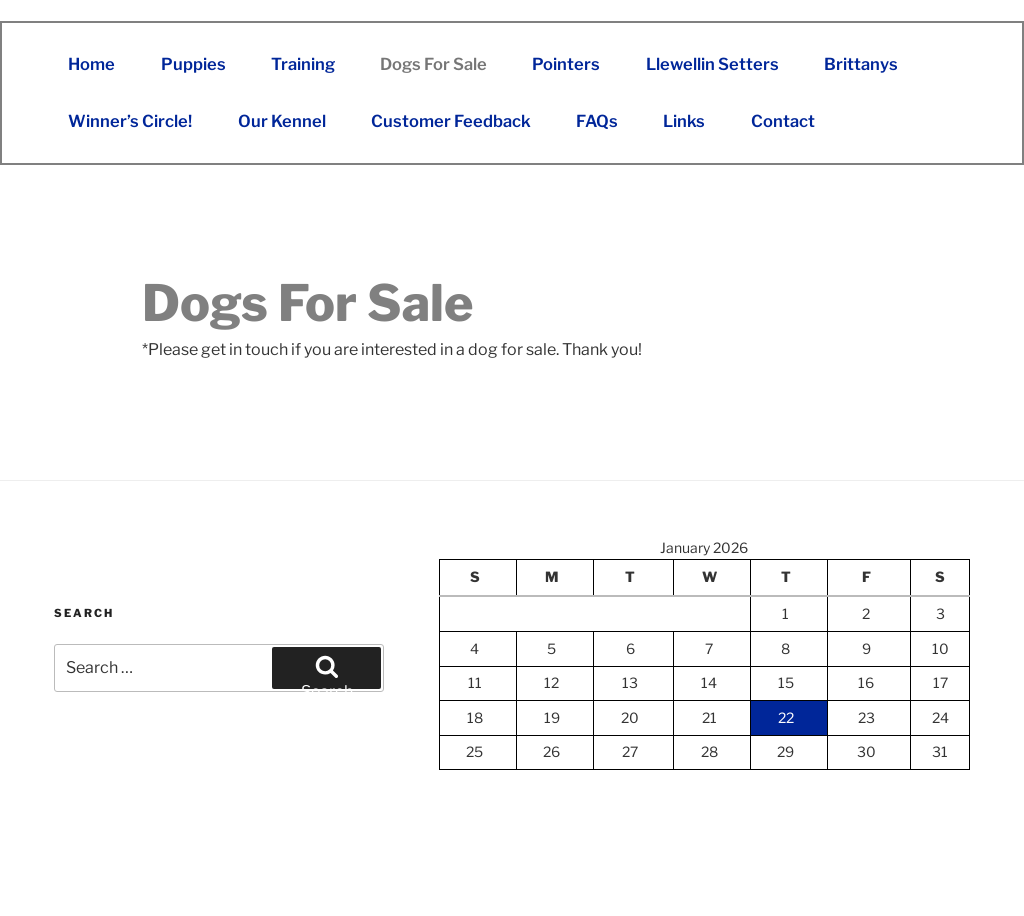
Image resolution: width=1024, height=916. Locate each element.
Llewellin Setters (712, 64)
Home (91, 64)
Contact (783, 121)
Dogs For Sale (433, 64)
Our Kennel (282, 121)
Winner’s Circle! (130, 121)
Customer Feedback (451, 121)
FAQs (597, 121)
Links (684, 121)
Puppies (193, 64)
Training (303, 64)
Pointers (566, 64)
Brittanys (861, 64)
